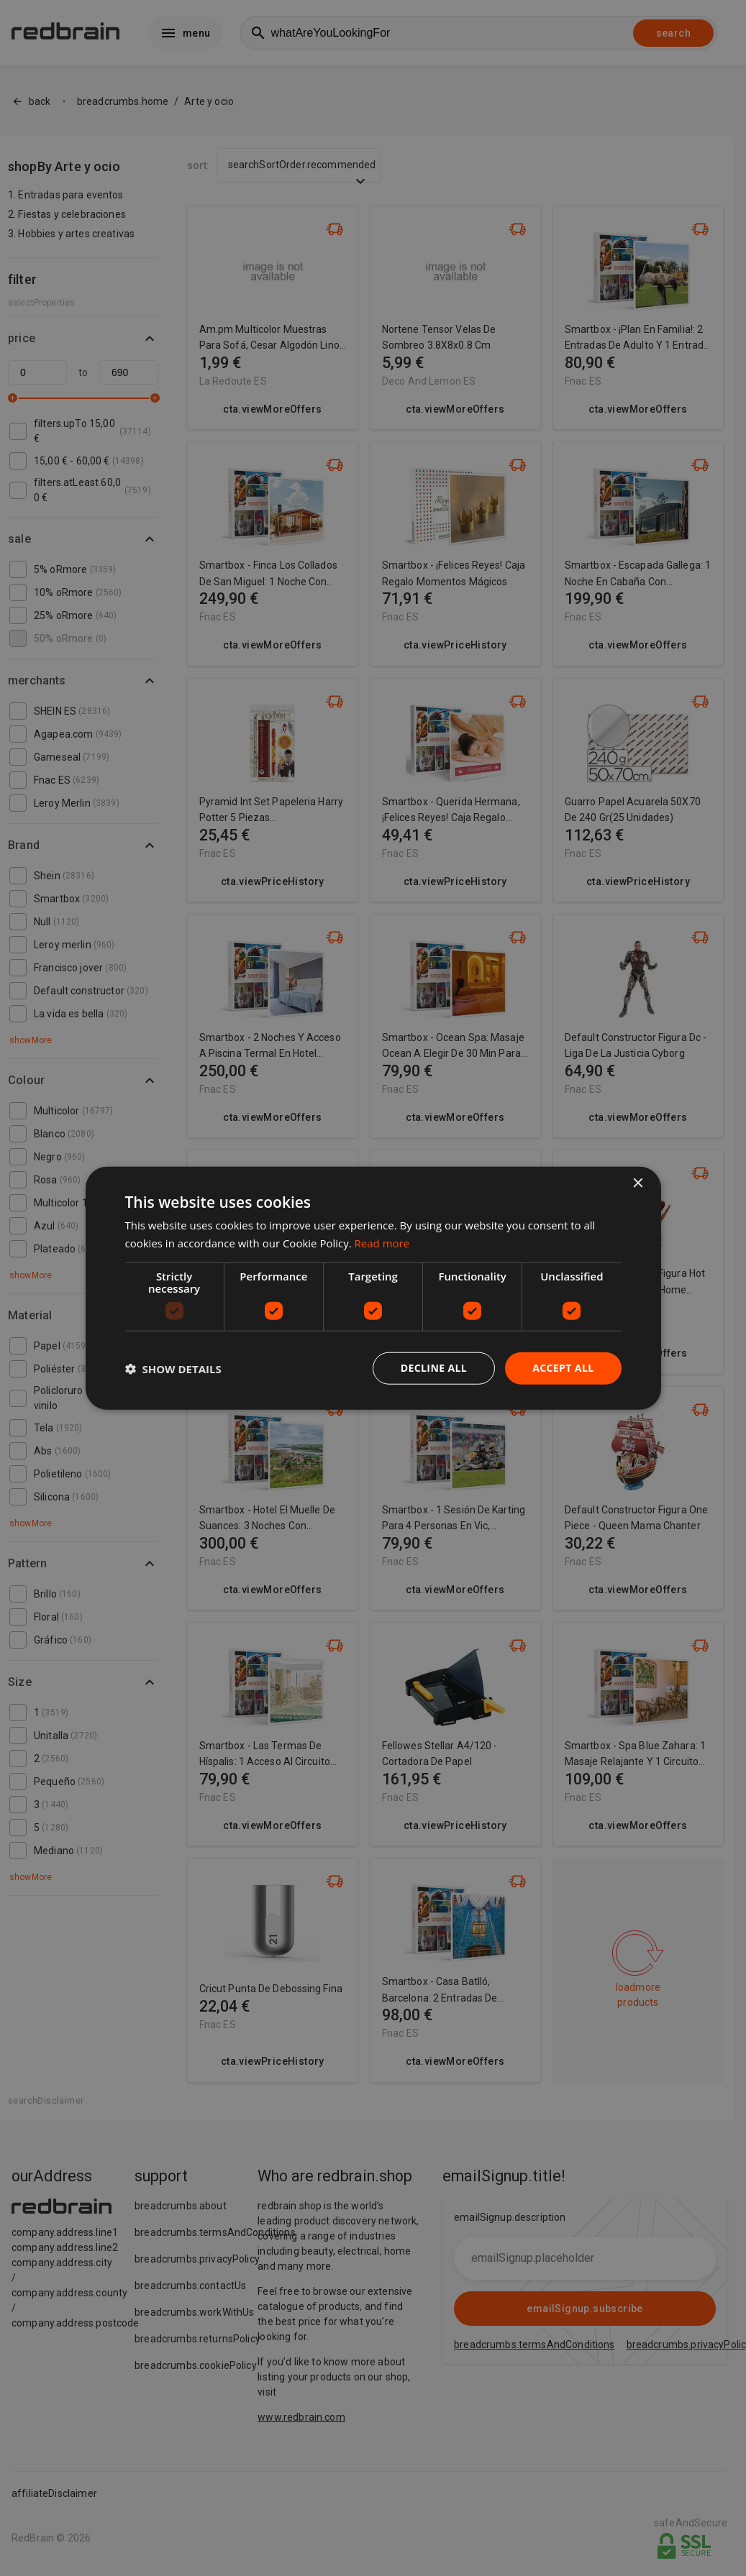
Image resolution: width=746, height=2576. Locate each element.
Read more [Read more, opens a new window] (382, 1242)
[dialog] (373, 1288)
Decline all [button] (434, 1368)
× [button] (637, 1183)
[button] (173, 1368)
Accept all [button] (562, 1368)
